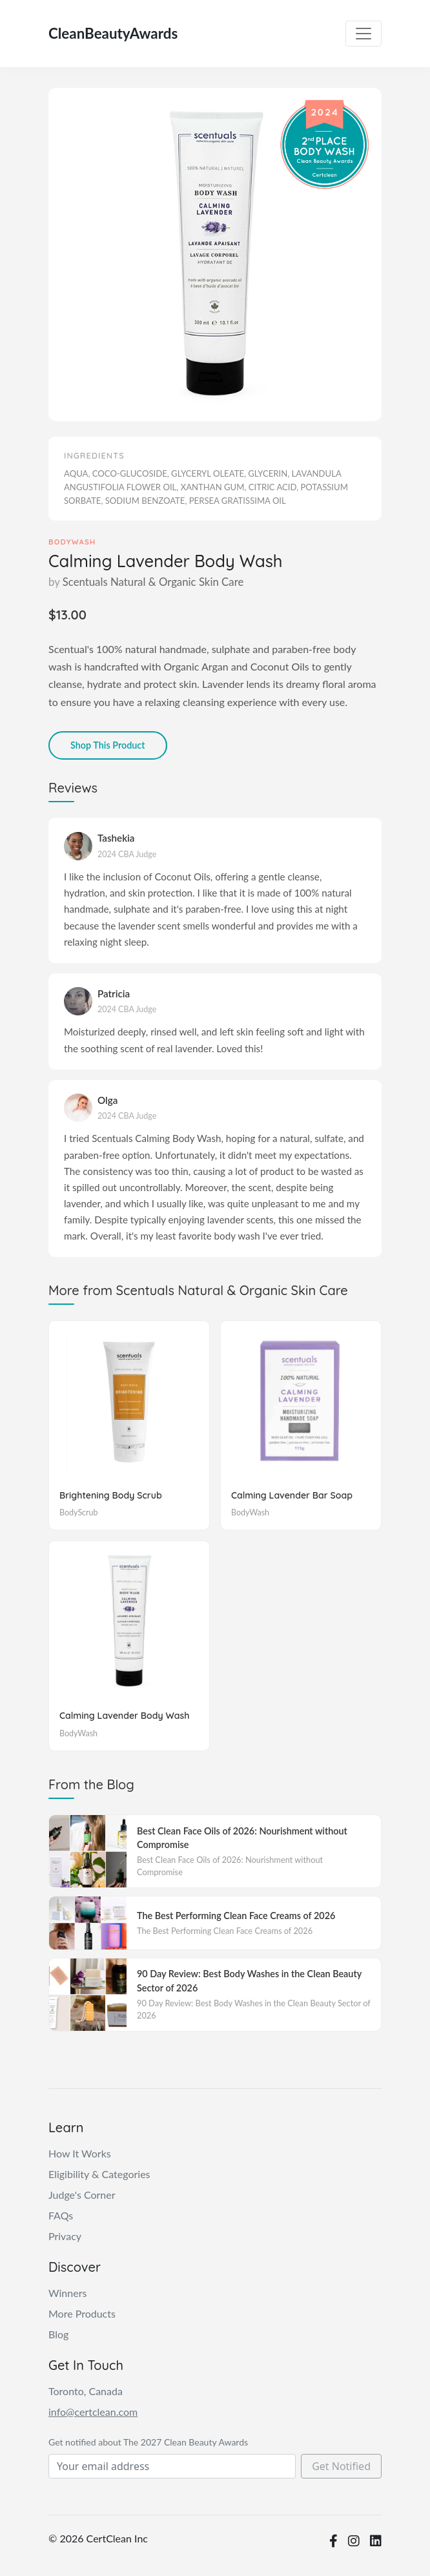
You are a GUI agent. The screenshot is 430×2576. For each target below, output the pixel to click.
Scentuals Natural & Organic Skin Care (153, 581)
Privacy (64, 2236)
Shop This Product (107, 745)
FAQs (60, 2215)
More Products (82, 2313)
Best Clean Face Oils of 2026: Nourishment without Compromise (242, 1838)
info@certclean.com (93, 2411)
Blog (58, 2334)
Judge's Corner (82, 2194)
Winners (67, 2293)
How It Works (79, 2153)
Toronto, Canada (85, 2391)
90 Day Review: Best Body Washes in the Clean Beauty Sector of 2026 (249, 1980)
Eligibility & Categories (99, 2174)
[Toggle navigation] (363, 34)
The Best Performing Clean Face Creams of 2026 (236, 1915)
